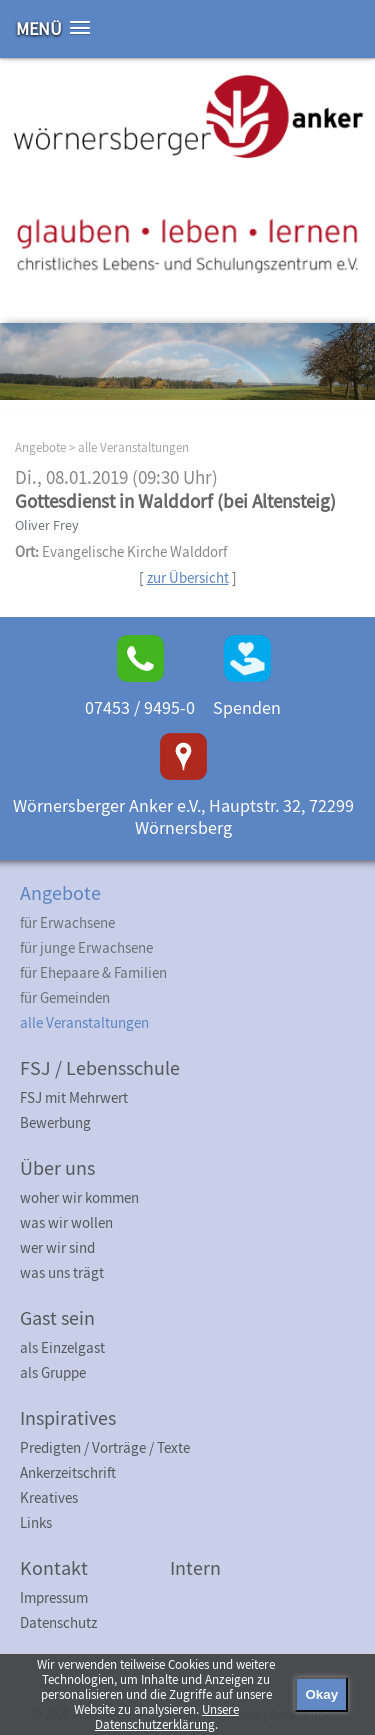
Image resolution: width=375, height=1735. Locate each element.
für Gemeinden (65, 997)
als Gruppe (53, 1372)
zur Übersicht (188, 577)
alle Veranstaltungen (133, 447)
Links (36, 1522)
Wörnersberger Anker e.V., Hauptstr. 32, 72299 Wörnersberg (183, 816)
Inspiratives (68, 1417)
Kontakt (54, 1567)
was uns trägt (62, 1272)
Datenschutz (58, 1622)
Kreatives (49, 1497)
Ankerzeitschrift (68, 1472)
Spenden (247, 707)
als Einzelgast (62, 1347)
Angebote (40, 447)
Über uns (57, 1167)
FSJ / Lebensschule (100, 1067)
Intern (195, 1567)
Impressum (54, 1597)
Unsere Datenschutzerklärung (167, 1717)
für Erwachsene (67, 922)
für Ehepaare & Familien (93, 972)
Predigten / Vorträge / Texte (105, 1447)
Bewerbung (55, 1122)
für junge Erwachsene (86, 947)
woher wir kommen (79, 1197)
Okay (321, 1694)
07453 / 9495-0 (140, 707)
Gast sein (57, 1317)
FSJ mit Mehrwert (74, 1097)
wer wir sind (57, 1247)
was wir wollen (66, 1222)
